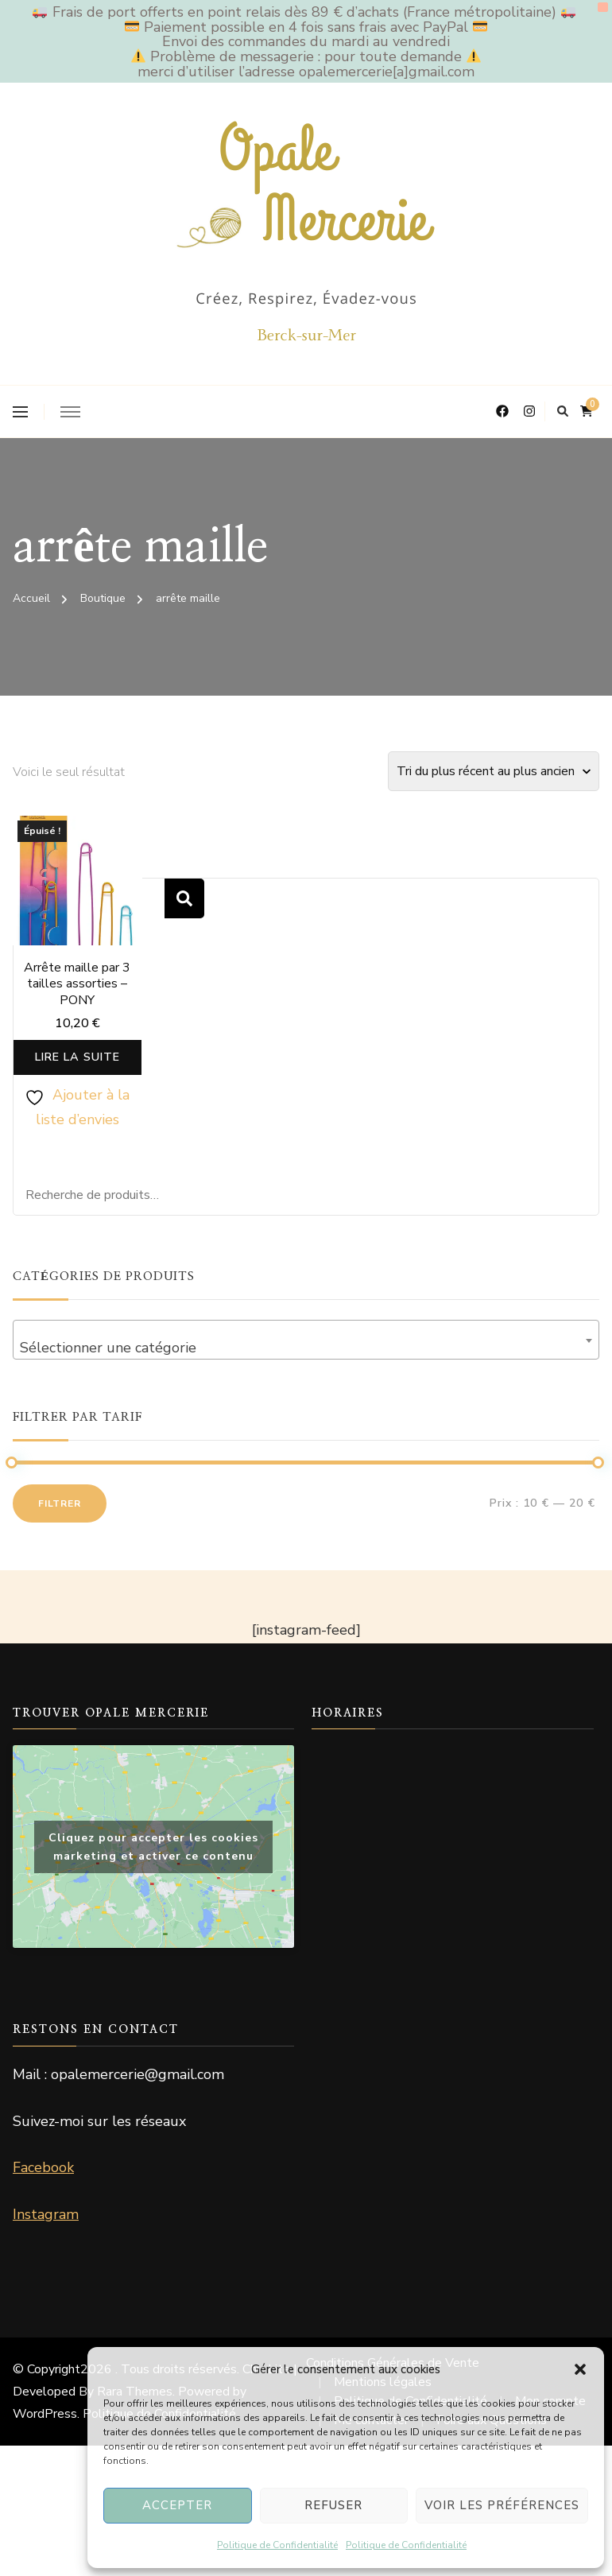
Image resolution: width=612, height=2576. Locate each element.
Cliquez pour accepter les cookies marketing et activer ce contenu (153, 1858)
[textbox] (306, 1360)
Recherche (184, 898)
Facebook (43, 2179)
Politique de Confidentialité (277, 2545)
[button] (580, 2369)
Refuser (333, 2505)
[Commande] (493, 771)
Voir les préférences (501, 2505)
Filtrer (59, 1515)
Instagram (46, 2225)
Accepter (177, 2505)
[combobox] (306, 1351)
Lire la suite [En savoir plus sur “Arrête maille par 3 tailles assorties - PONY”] (77, 1062)
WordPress (45, 2425)
